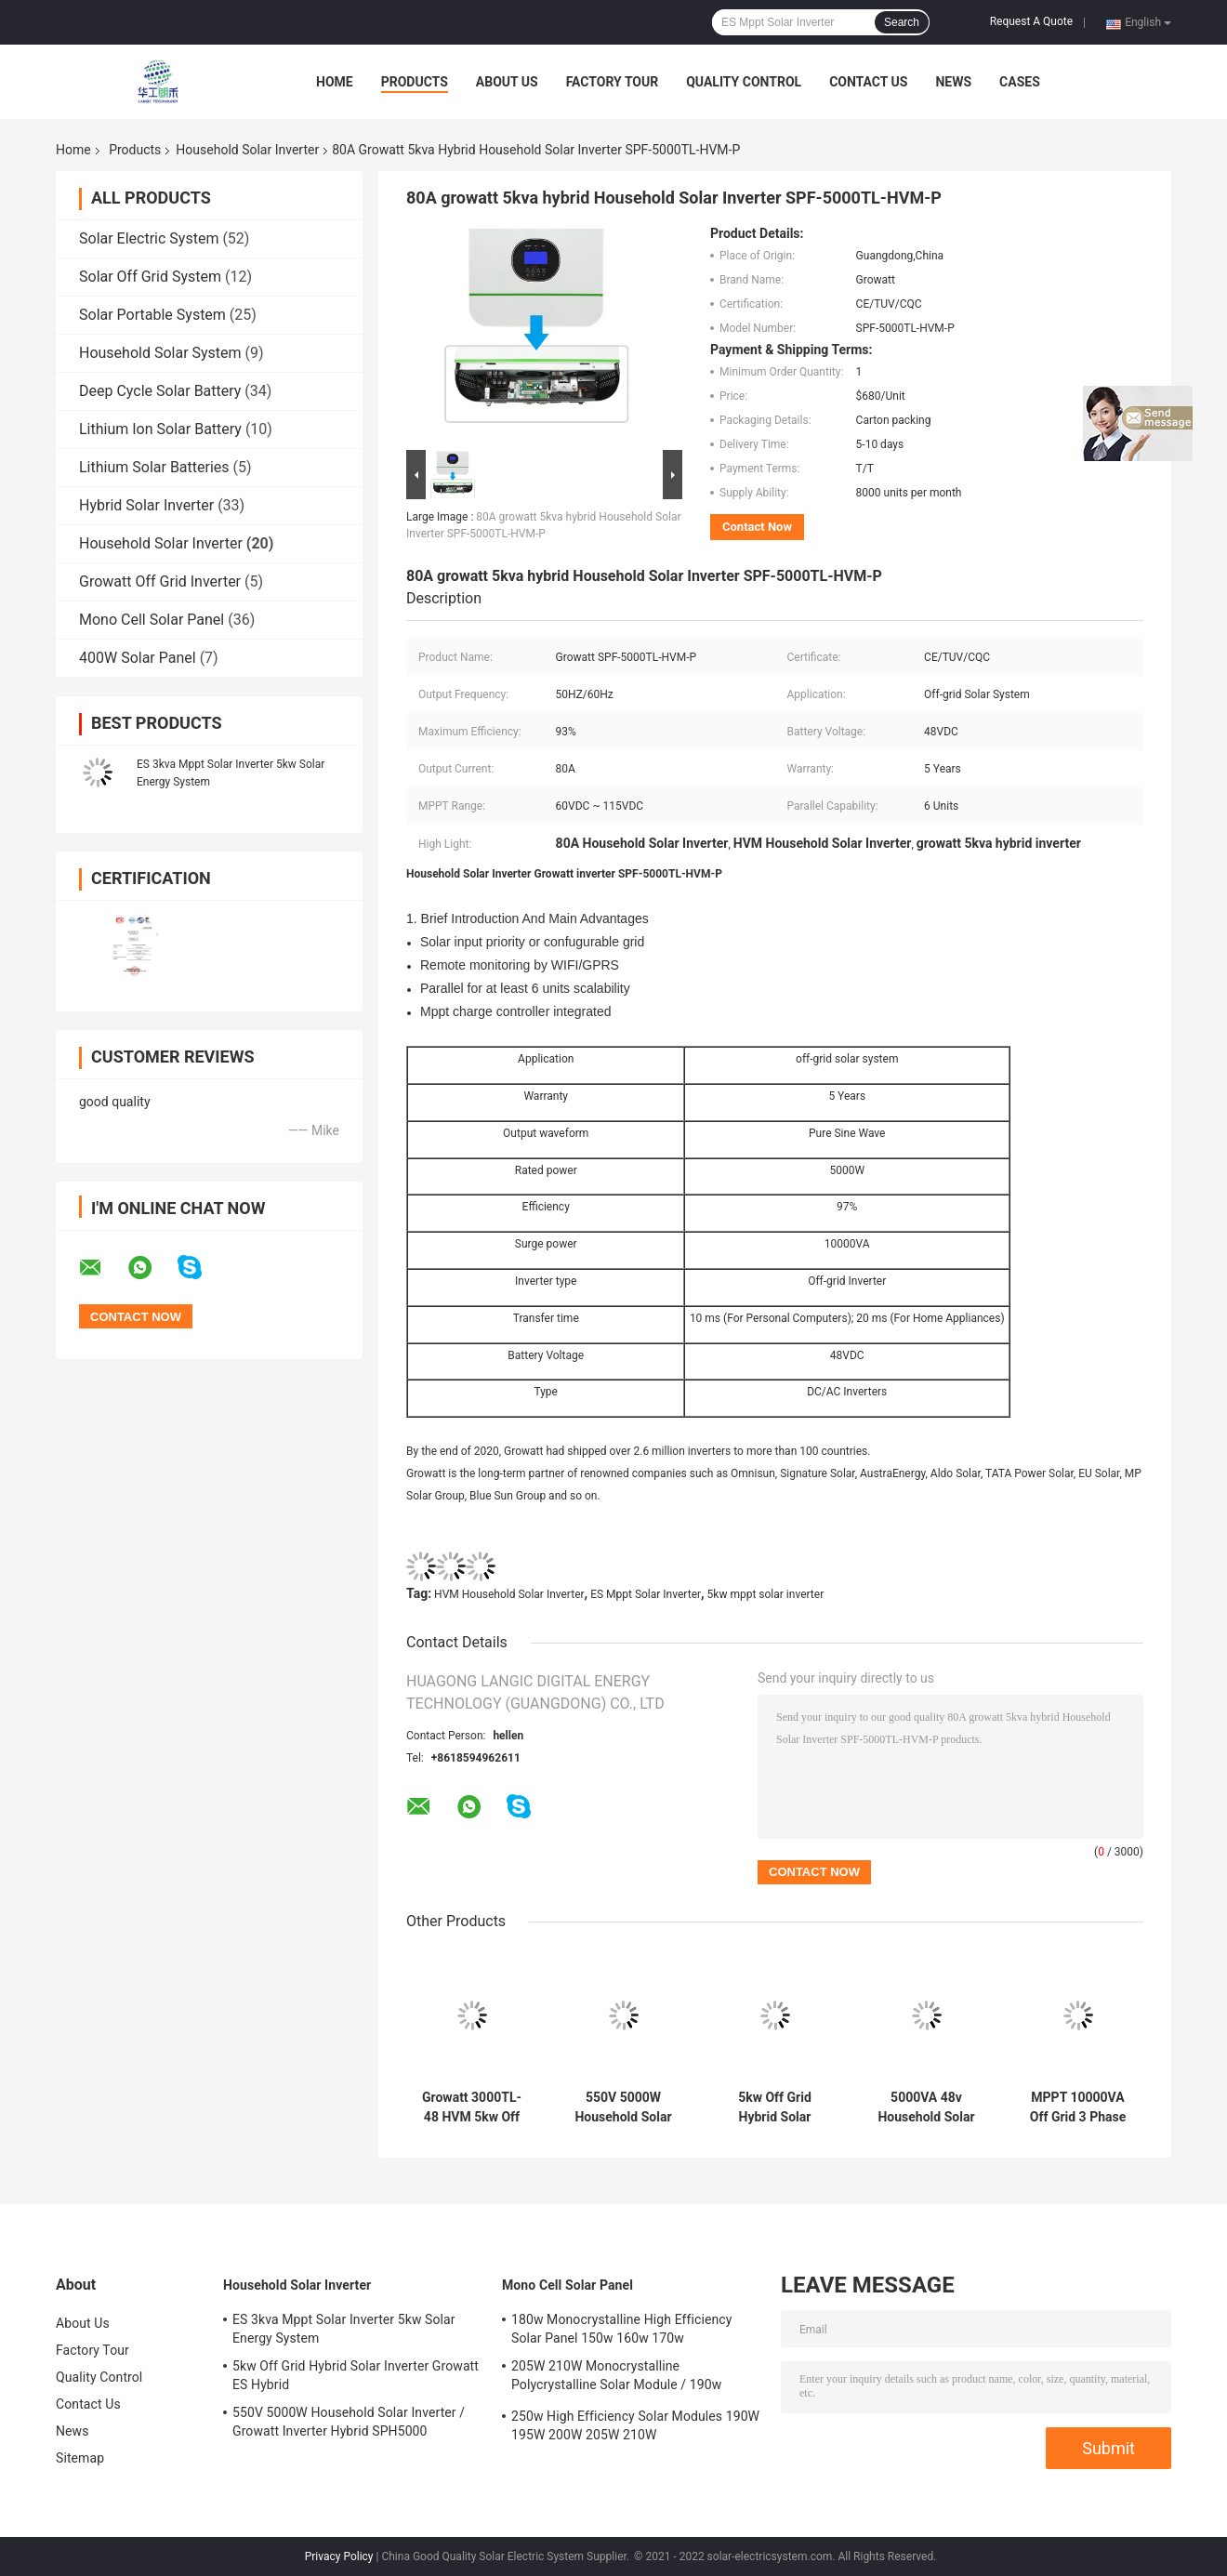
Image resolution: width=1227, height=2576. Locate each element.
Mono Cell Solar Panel (151, 619)
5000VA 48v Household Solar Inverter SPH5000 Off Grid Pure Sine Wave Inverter (927, 2107)
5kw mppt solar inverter (766, 1594)
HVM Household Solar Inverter (509, 1594)
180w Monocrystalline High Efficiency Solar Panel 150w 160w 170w (621, 2328)
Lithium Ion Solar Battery (160, 429)
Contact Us (868, 81)
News (953, 81)
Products (414, 81)
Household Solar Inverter (247, 149)
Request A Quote (1031, 21)
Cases (1019, 81)
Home (334, 81)
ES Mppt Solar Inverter (645, 1594)
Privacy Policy (339, 2556)
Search (901, 22)
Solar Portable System (152, 315)
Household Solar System (160, 353)
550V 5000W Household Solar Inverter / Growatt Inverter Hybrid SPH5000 (623, 2107)
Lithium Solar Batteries (154, 467)
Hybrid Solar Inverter (146, 505)
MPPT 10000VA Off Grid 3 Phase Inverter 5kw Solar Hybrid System (1077, 2107)
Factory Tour (612, 81)
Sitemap (80, 2458)
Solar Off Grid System (150, 276)
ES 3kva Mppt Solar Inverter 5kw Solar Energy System (343, 2328)
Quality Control (743, 81)
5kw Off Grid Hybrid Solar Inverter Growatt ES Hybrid (775, 2107)
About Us (507, 81)
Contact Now (757, 527)
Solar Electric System (148, 238)
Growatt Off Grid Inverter (160, 581)
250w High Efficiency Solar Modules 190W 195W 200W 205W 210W (635, 2425)
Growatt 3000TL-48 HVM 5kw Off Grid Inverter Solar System (471, 2107)
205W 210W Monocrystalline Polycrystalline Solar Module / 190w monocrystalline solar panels (616, 2378)
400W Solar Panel (137, 658)
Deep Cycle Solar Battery (160, 391)
